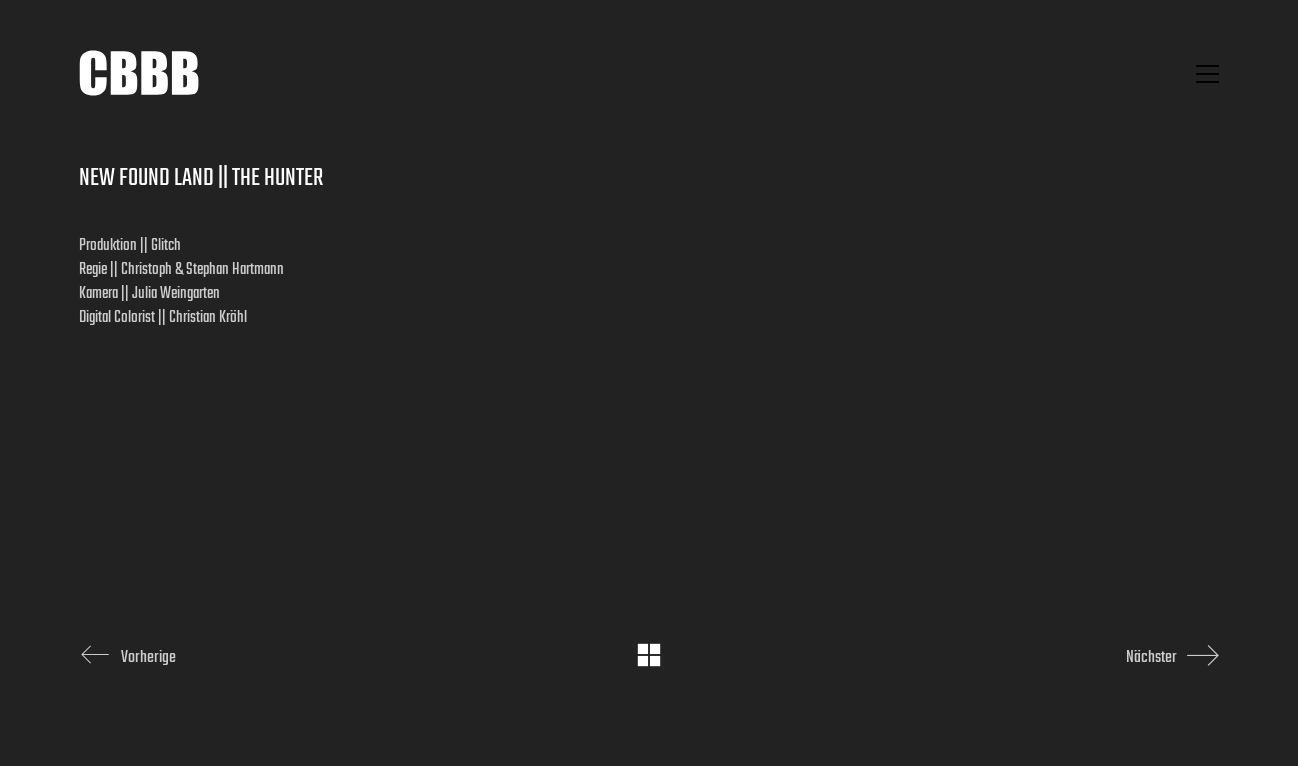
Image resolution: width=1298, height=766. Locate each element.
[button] (1207, 74)
